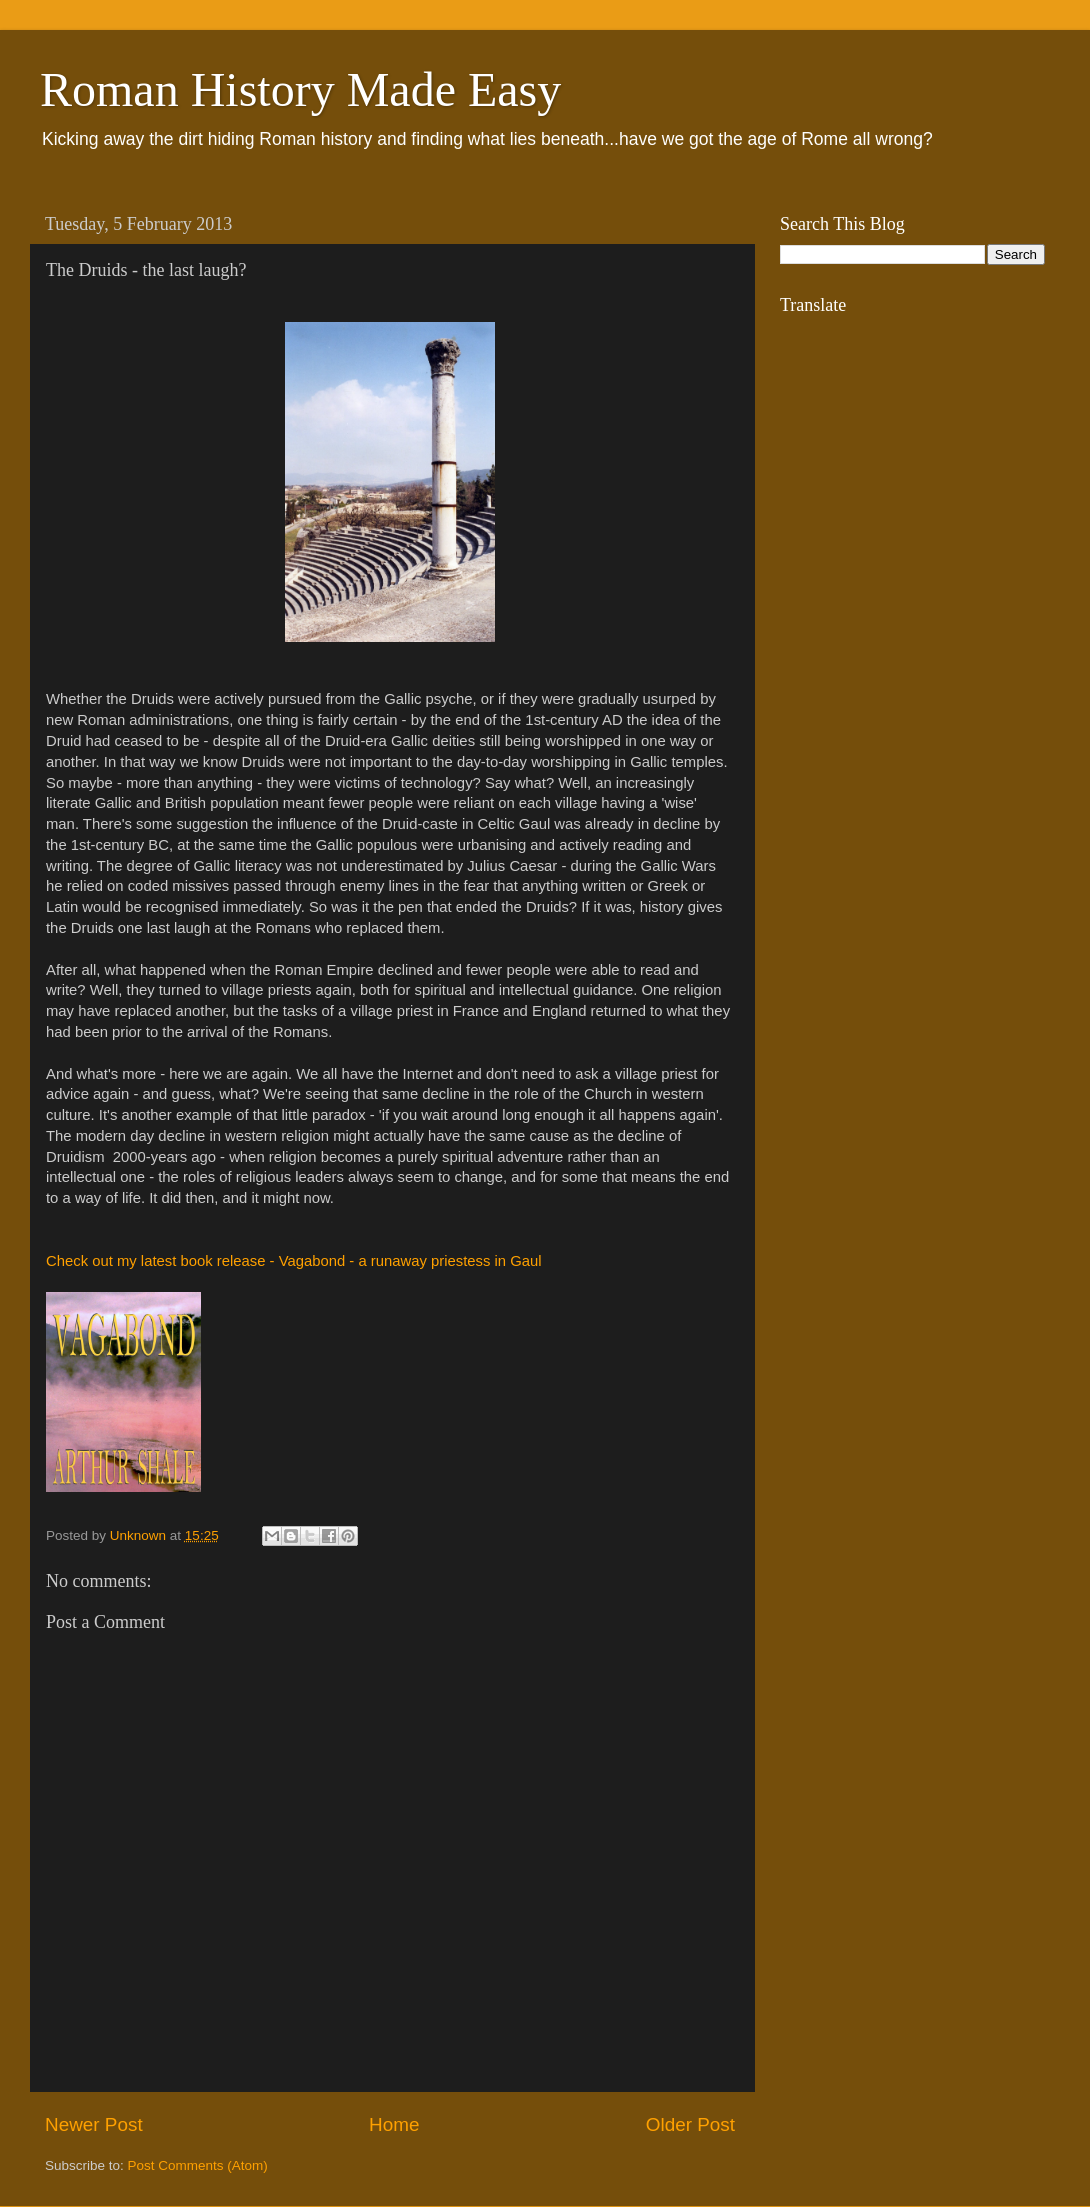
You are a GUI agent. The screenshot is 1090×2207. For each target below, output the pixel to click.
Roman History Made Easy (300, 89)
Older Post (690, 2124)
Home (394, 2124)
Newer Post (94, 2124)
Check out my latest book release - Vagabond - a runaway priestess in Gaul (294, 1261)
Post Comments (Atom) (198, 2165)
